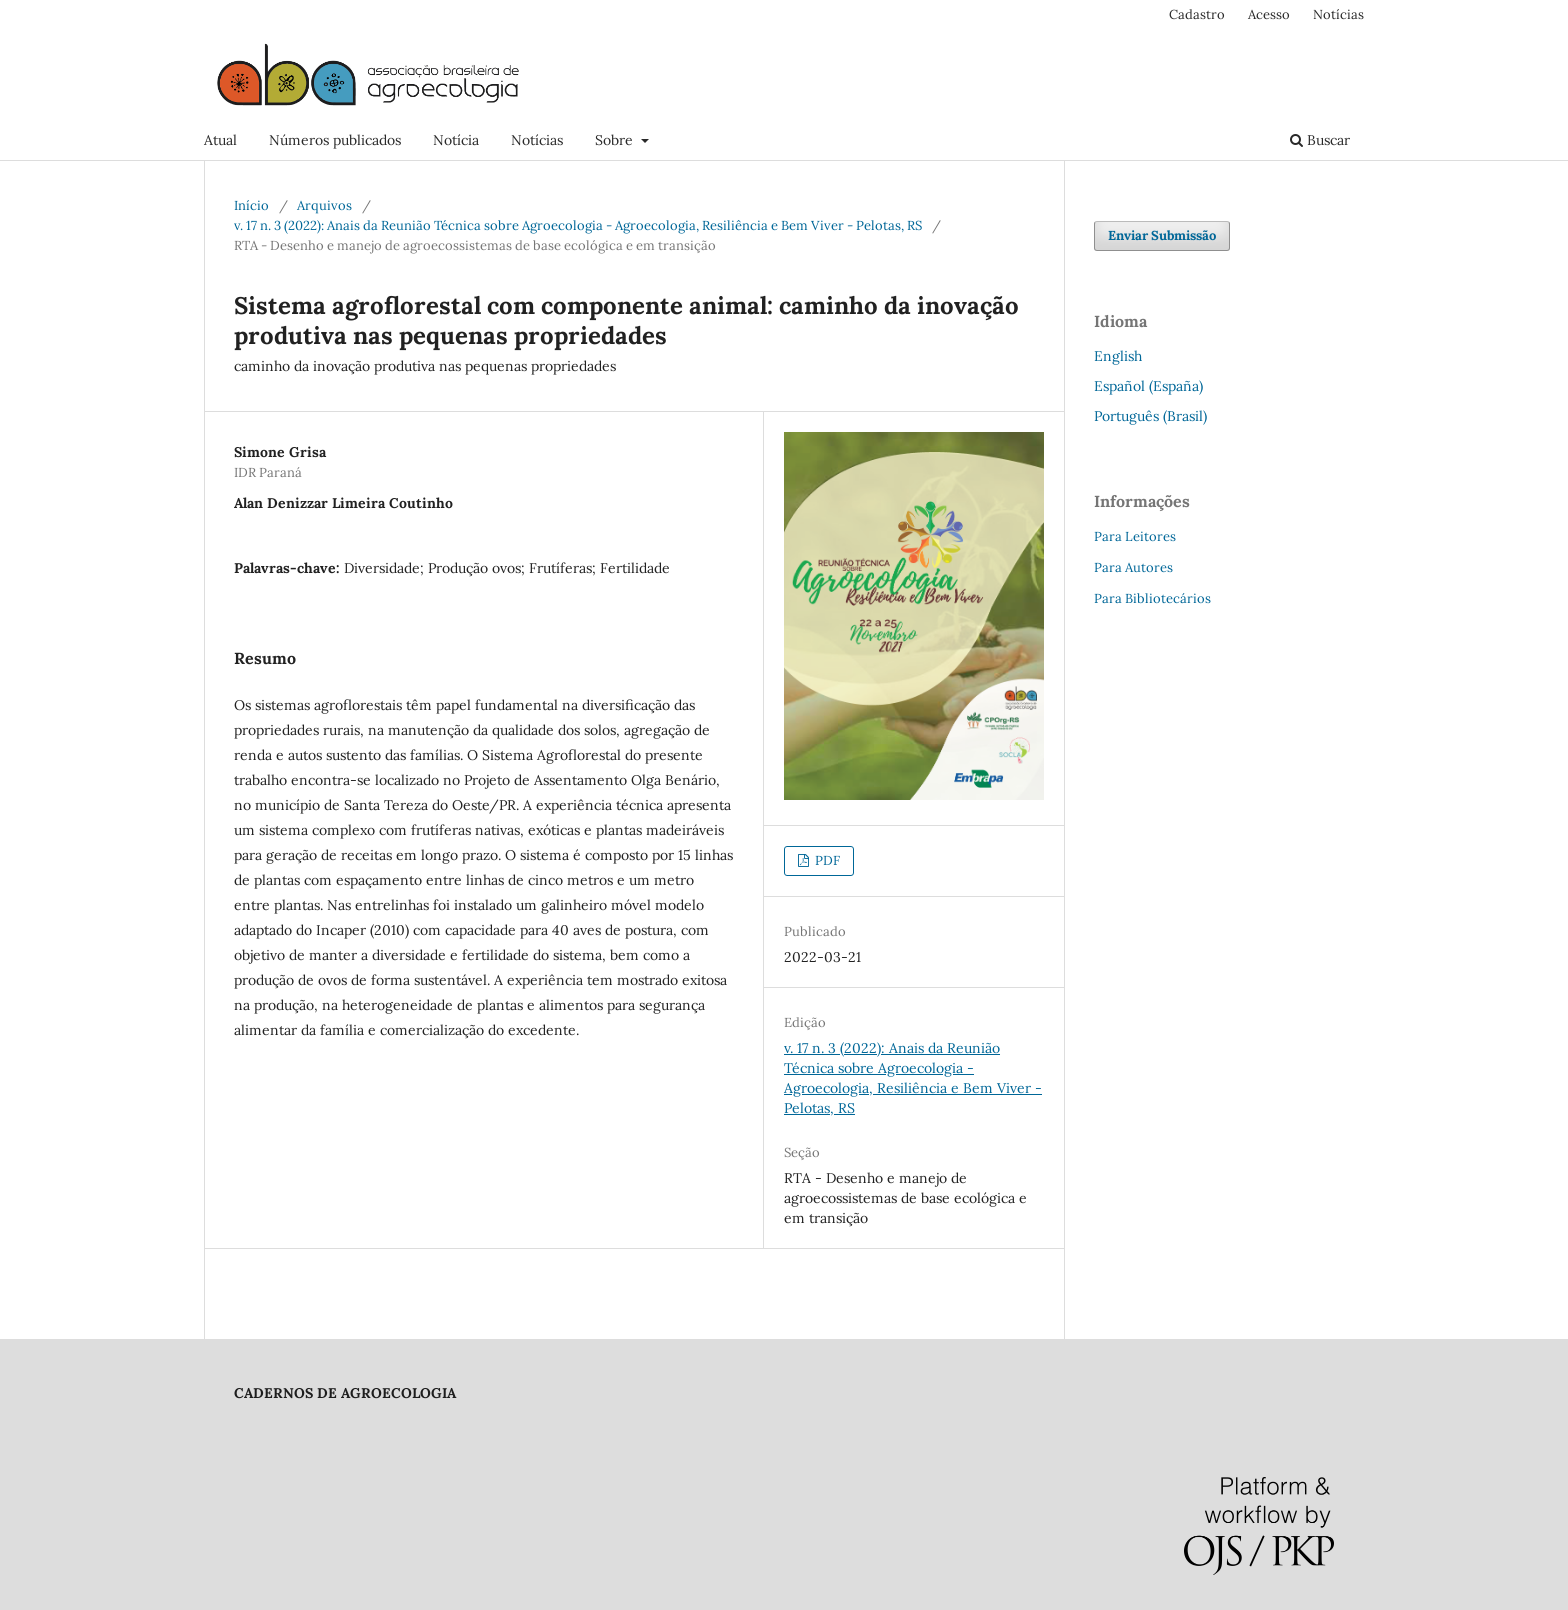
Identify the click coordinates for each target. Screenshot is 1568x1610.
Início (251, 205)
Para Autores (1133, 567)
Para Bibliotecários (1152, 598)
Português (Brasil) (1150, 416)
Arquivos (324, 205)
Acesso (1269, 14)
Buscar (1320, 140)
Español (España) (1148, 386)
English (1118, 356)
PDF (826, 860)
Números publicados (335, 140)
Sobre (616, 140)
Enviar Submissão (1162, 235)
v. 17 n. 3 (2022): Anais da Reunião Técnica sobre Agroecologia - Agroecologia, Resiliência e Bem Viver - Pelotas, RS (578, 225)
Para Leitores (1135, 536)
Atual (220, 140)
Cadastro (1197, 14)
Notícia (456, 140)
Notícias (537, 140)
